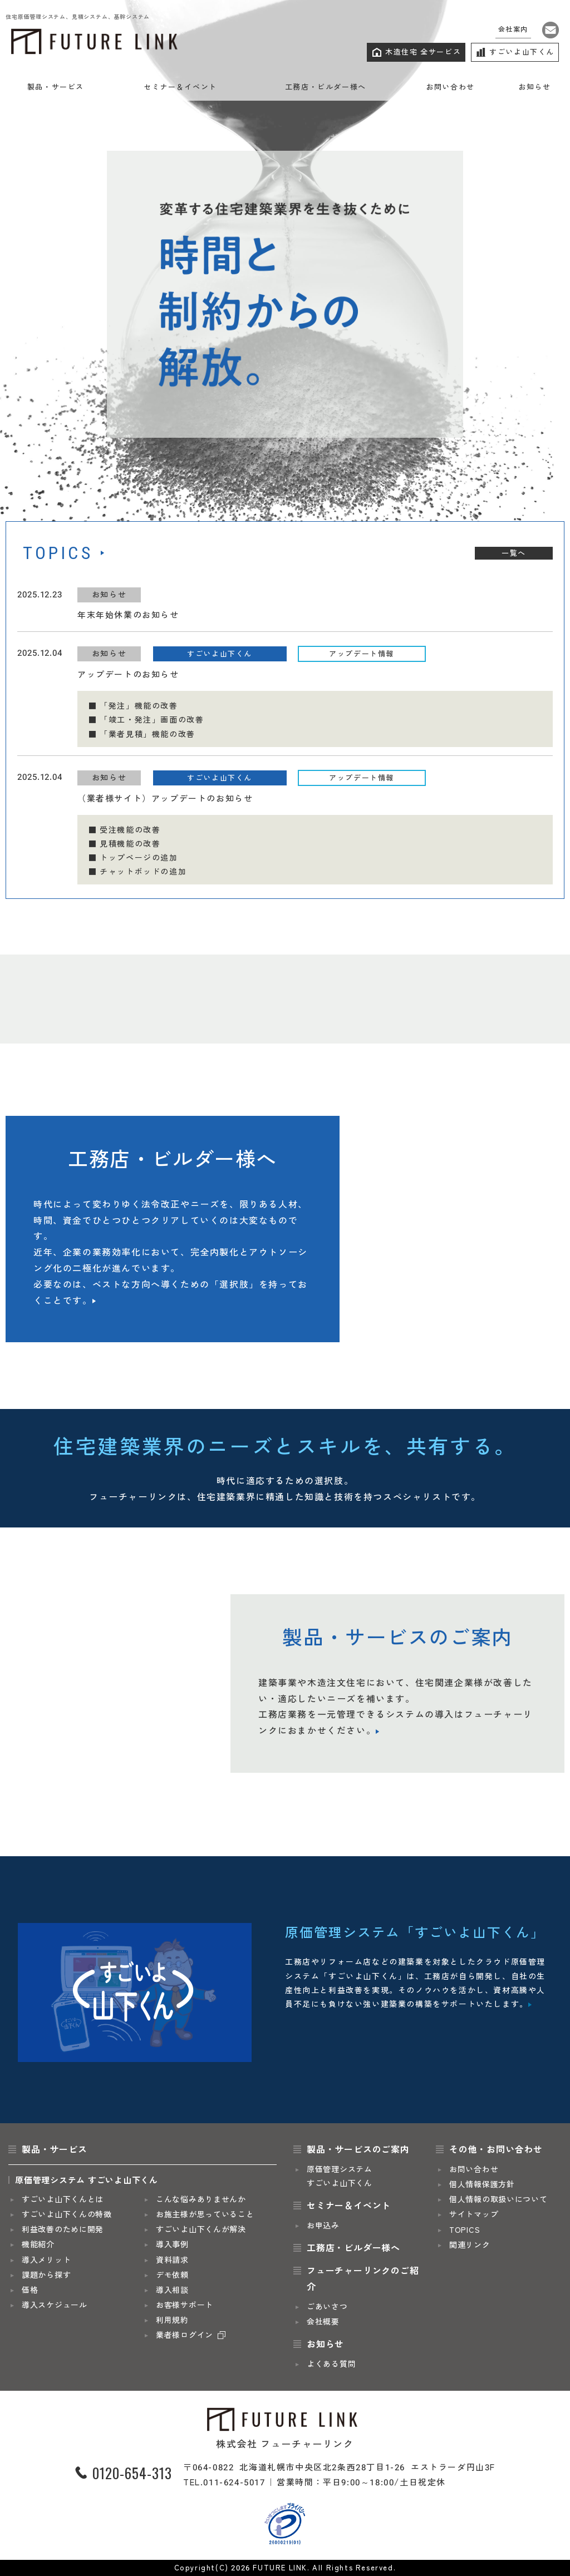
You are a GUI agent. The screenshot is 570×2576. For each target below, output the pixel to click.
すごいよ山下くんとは (63, 2200)
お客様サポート (184, 2305)
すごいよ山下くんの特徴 (67, 2215)
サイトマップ (473, 2215)
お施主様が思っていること (205, 2215)
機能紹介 (38, 2245)
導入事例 (172, 2245)
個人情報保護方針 (482, 2185)
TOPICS (464, 2230)
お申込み (323, 2226)
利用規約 (172, 2320)
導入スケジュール (54, 2305)
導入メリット (46, 2260)
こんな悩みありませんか (201, 2200)
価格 (30, 2290)
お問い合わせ (473, 2169)
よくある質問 (331, 2364)
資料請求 (172, 2260)
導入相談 (172, 2290)
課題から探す (46, 2275)
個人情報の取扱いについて (498, 2200)
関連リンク (469, 2245)
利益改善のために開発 (63, 2230)
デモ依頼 (172, 2275)
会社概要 (323, 2322)
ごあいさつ (327, 2307)
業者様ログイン (184, 2335)
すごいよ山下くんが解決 (201, 2230)
